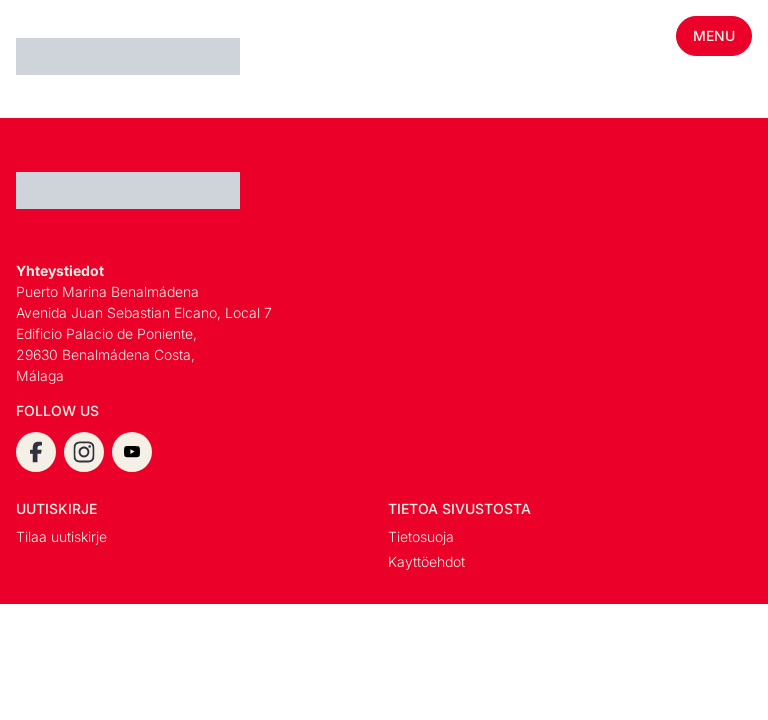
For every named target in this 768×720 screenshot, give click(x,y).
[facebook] (36, 452)
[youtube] (132, 452)
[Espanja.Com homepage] (64, 59)
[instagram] (84, 452)
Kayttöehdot (426, 561)
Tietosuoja (421, 536)
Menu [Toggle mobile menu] (714, 35)
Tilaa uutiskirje (61, 536)
